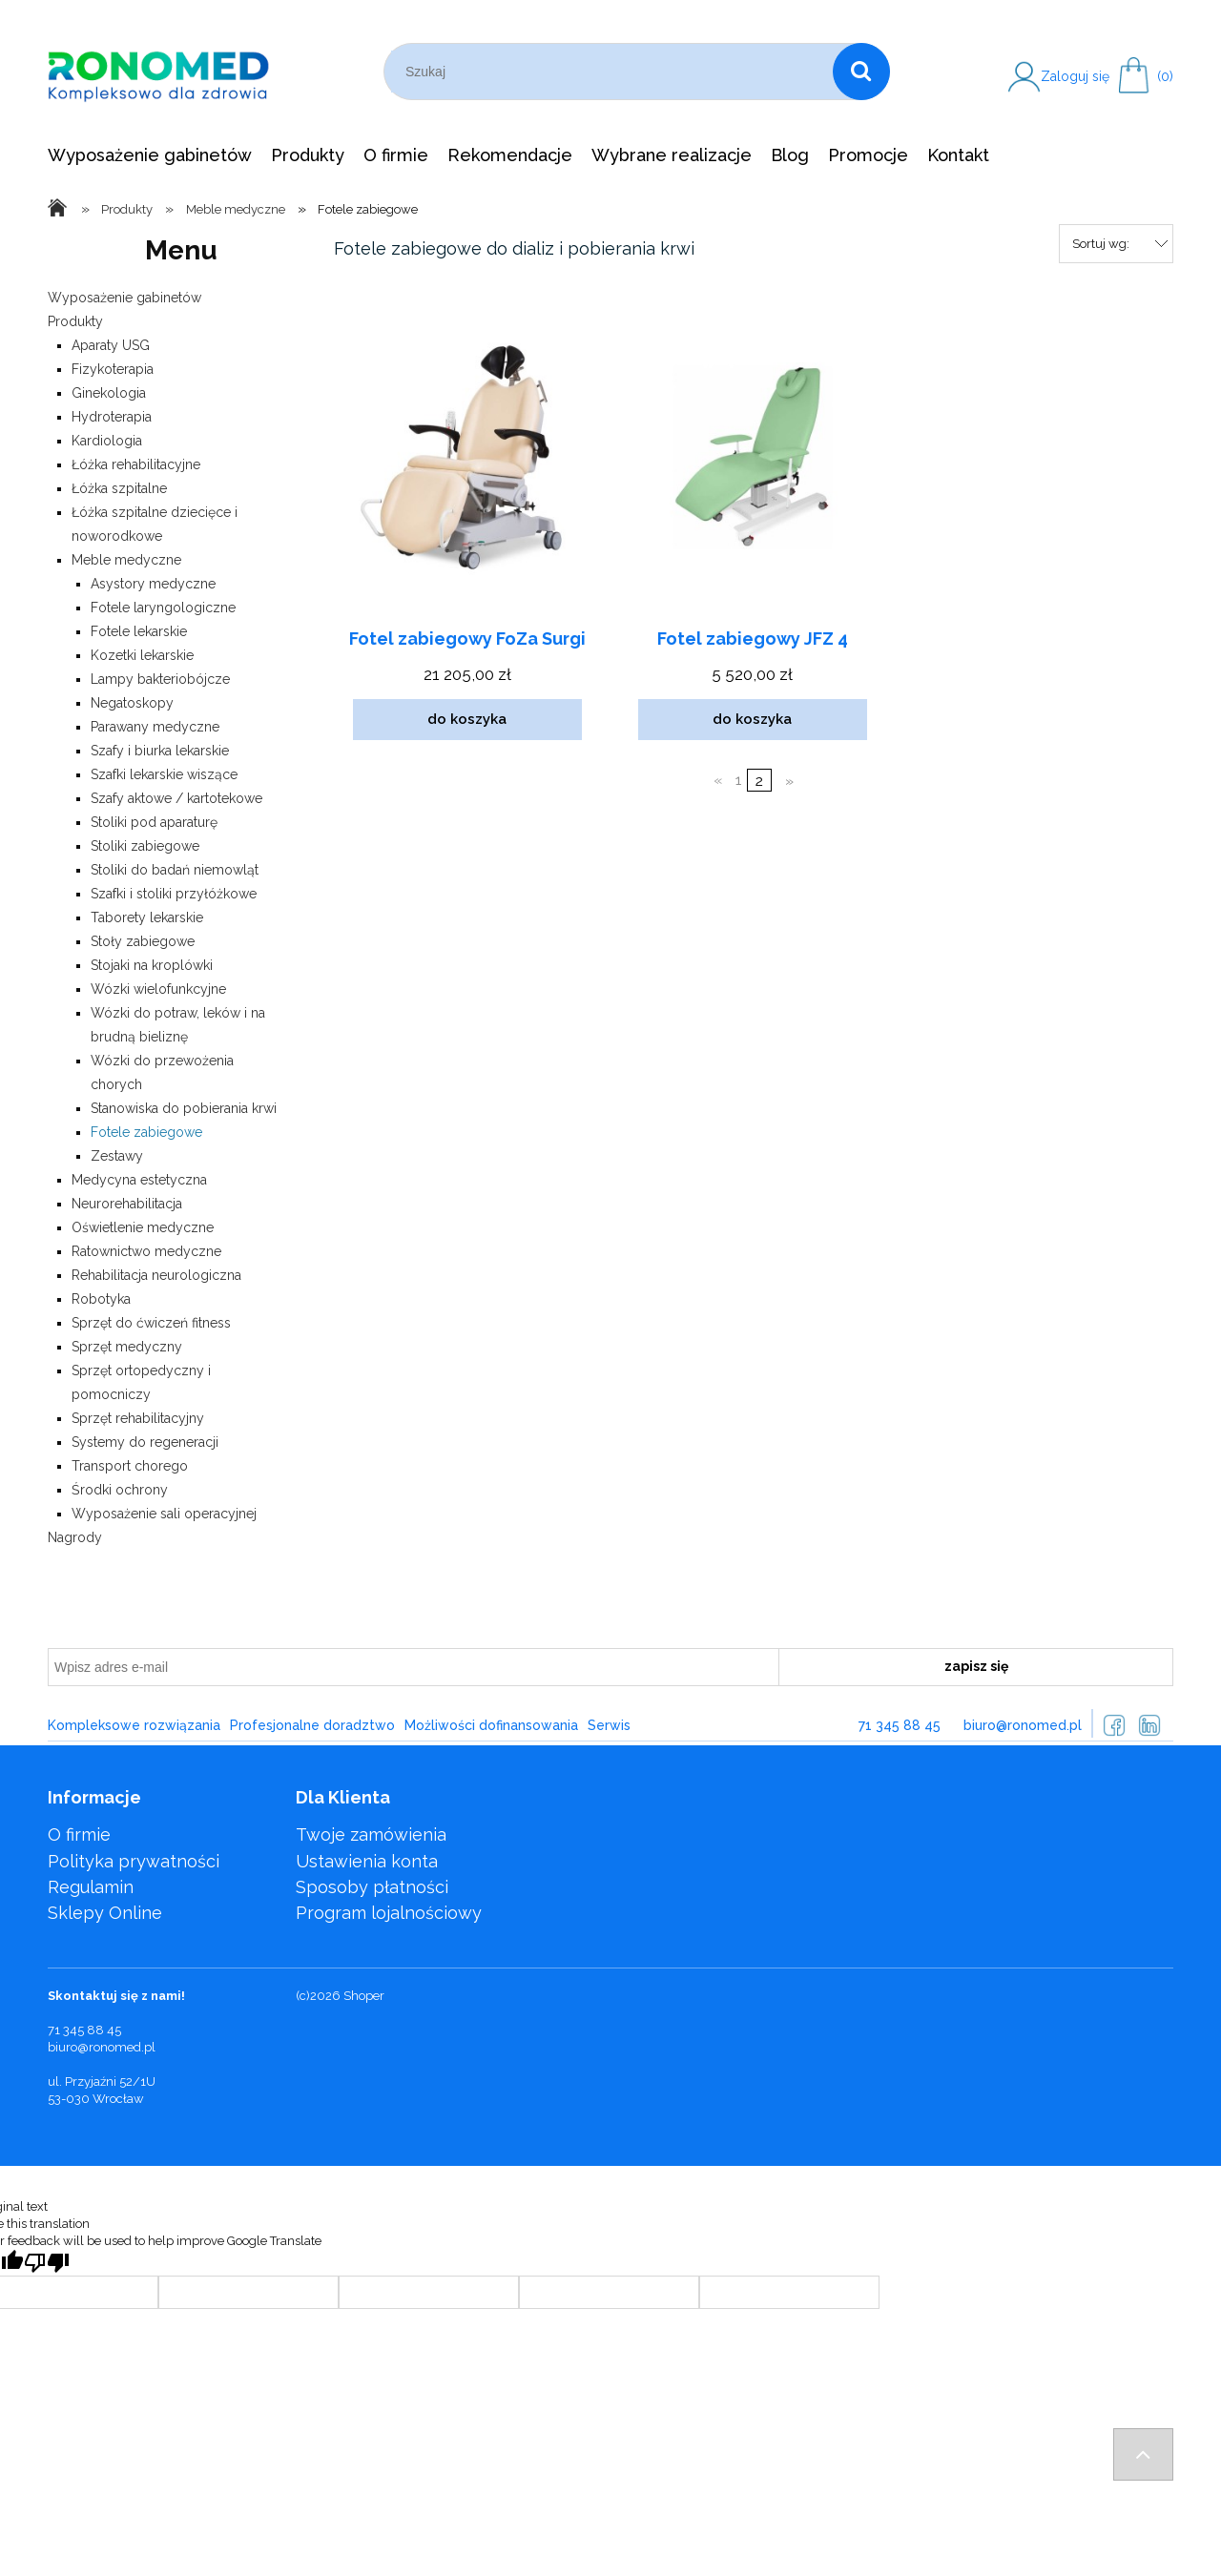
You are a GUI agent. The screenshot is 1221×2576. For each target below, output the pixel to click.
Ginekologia (109, 393)
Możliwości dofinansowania (491, 1725)
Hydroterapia (112, 416)
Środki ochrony (120, 1489)
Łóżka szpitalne (119, 488)
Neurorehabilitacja (127, 1203)
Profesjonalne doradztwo (312, 1725)
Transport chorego (130, 1465)
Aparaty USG (111, 345)
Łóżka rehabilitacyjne (136, 464)
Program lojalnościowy (389, 1913)
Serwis (609, 1725)
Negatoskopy (132, 703)
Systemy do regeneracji (145, 1442)
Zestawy (117, 1156)
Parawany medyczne (155, 726)
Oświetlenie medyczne (143, 1227)
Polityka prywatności (133, 1861)
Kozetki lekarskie (142, 655)
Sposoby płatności (372, 1887)
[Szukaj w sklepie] (612, 72)
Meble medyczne (126, 559)
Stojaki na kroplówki (152, 965)
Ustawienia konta (367, 1861)
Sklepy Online (105, 1913)
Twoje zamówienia (371, 1834)
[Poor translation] (47, 2263)
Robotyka (101, 1299)
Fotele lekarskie (139, 631)
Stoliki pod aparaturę (154, 822)
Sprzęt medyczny (127, 1346)
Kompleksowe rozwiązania (134, 1725)
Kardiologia (107, 440)
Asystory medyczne (153, 583)
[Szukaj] (861, 71)
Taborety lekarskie (147, 917)
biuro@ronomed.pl (1022, 1725)
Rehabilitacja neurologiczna (156, 1275)
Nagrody (75, 1537)
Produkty (75, 321)
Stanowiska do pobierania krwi (184, 1108)
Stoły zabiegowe (143, 941)
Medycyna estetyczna (139, 1179)
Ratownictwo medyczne (146, 1251)
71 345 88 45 (900, 1725)
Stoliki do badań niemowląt (175, 869)
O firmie (79, 1834)
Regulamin (91, 1887)
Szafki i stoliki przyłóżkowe (174, 893)
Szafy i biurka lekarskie (160, 750)
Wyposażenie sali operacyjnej (164, 1513)
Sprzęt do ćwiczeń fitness (151, 1322)
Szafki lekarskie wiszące (164, 774)
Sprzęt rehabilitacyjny (138, 1418)
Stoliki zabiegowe (145, 846)
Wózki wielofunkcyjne (158, 989)
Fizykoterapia (113, 369)
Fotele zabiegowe (146, 1132)
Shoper (363, 1996)
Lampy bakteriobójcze (160, 679)
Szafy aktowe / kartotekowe (176, 798)
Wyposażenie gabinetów (124, 297)
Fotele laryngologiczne (163, 607)
